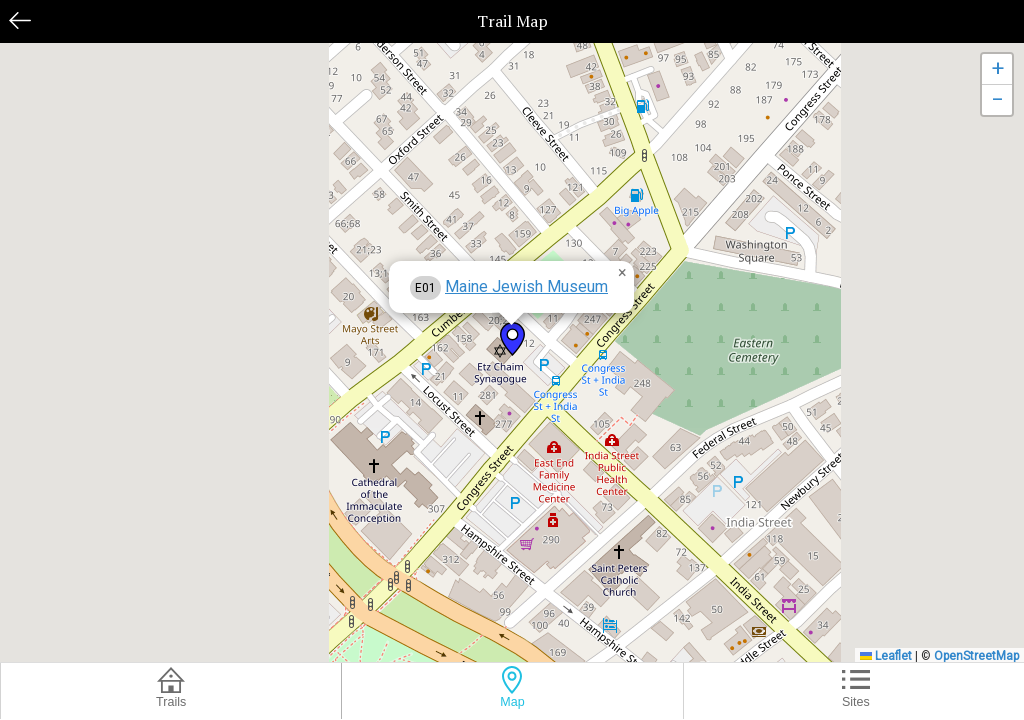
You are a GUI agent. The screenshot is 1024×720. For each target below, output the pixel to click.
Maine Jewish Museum (526, 286)
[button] (512, 339)
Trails (171, 702)
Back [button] (20, 20)
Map (512, 702)
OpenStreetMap (976, 656)
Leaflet (886, 656)
